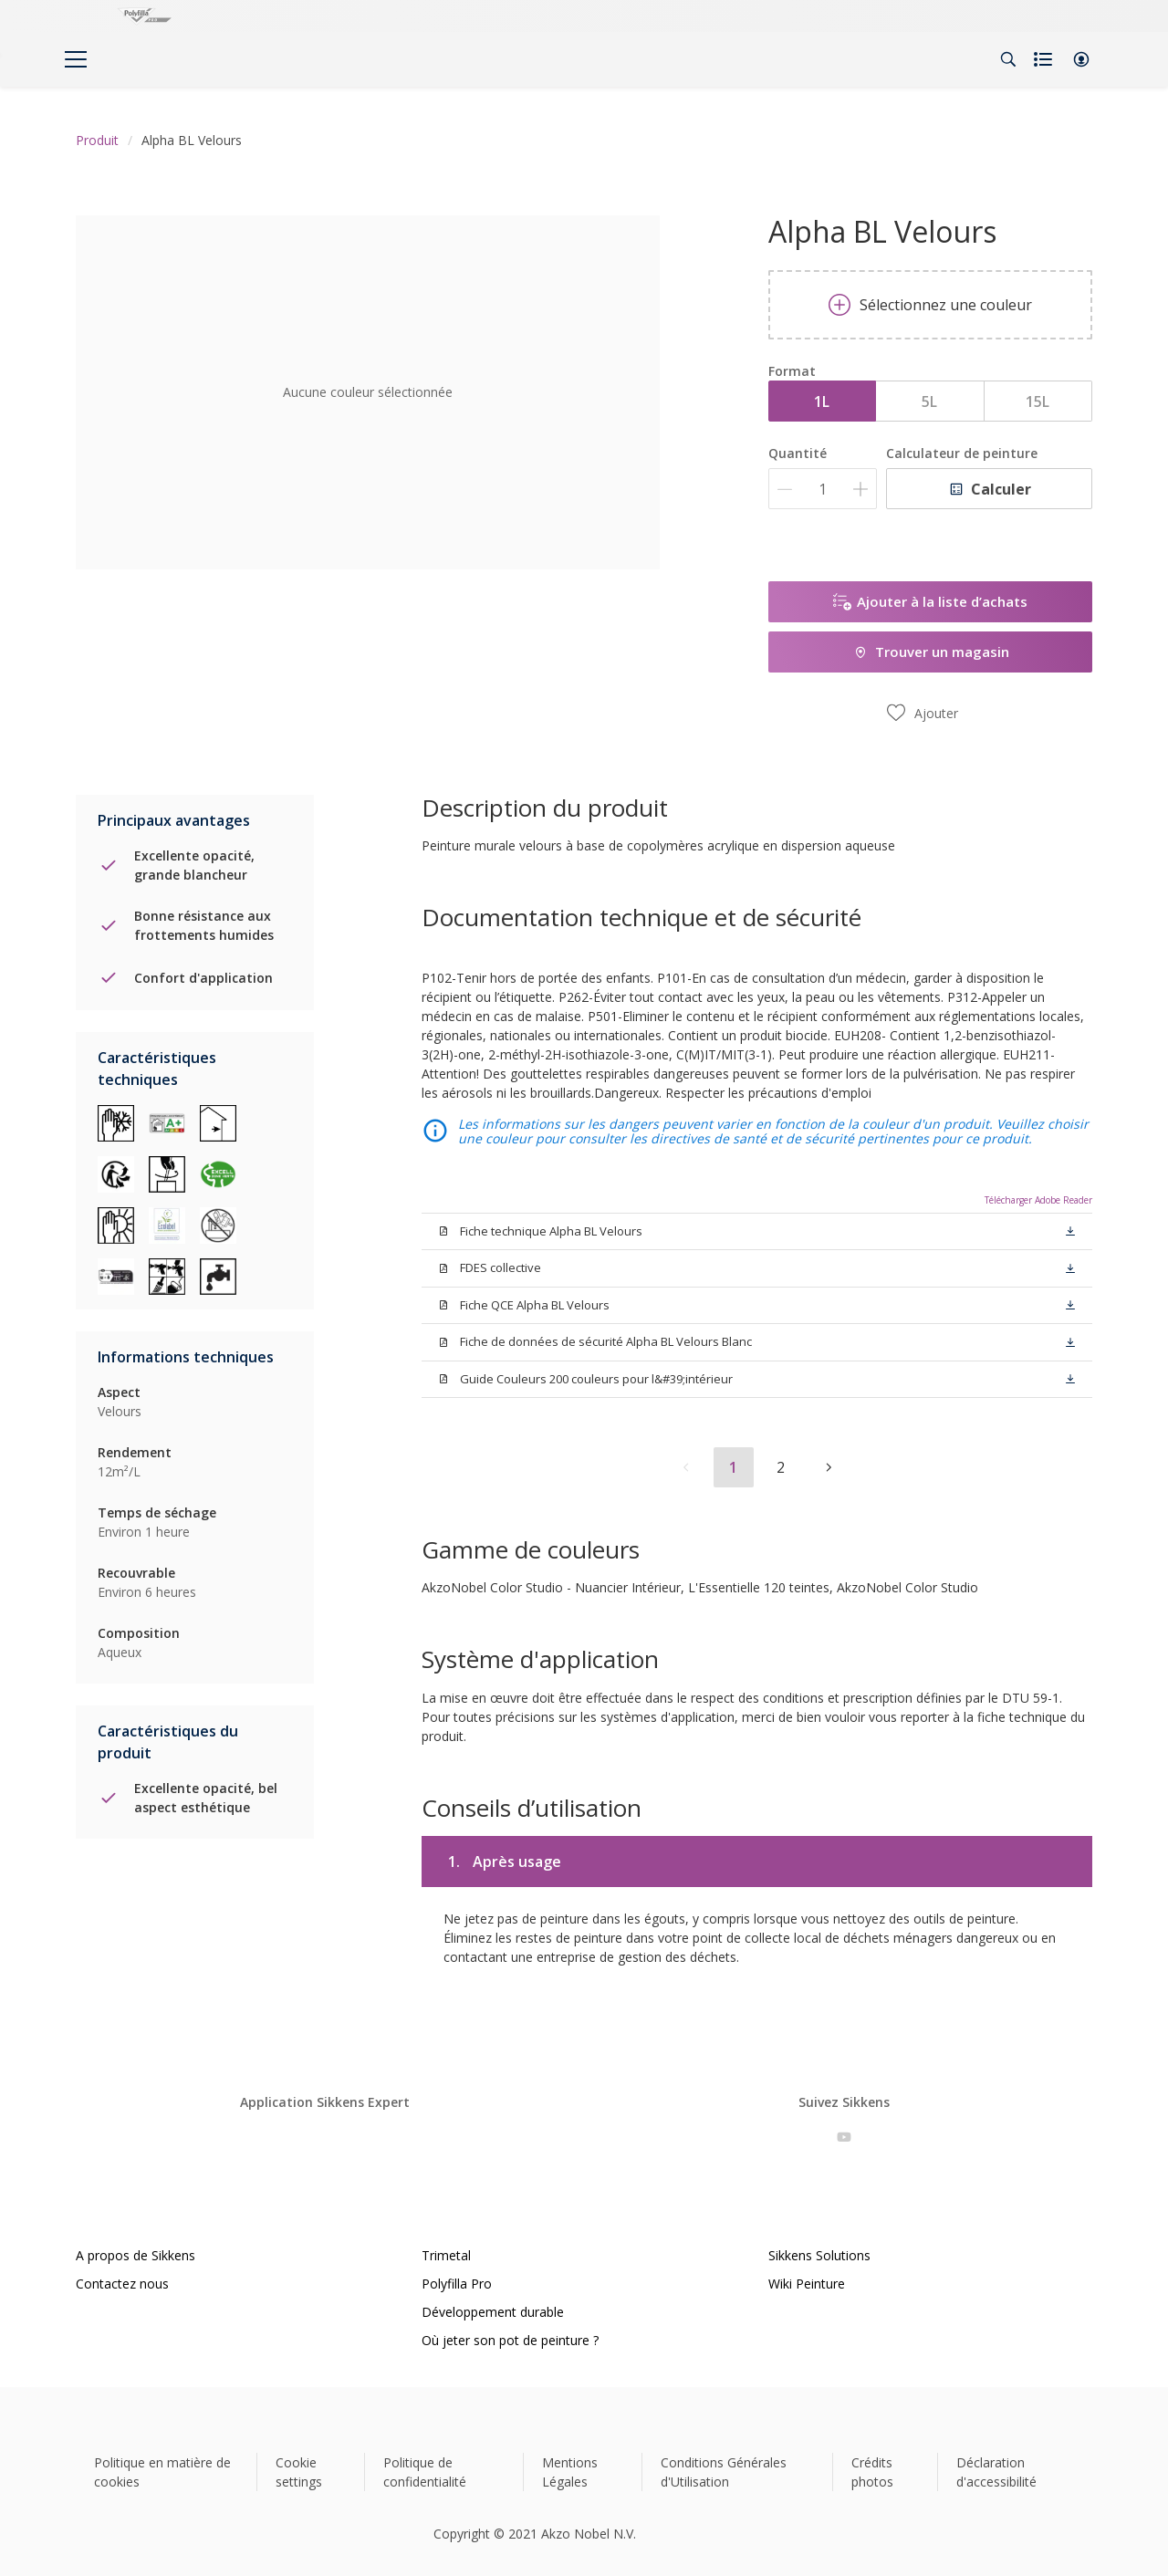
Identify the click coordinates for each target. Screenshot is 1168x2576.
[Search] (1008, 59)
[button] (1081, 59)
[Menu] (76, 59)
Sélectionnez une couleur (930, 305)
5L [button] (929, 401)
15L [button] (1037, 401)
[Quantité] (822, 488)
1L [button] (821, 401)
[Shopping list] (1045, 59)
